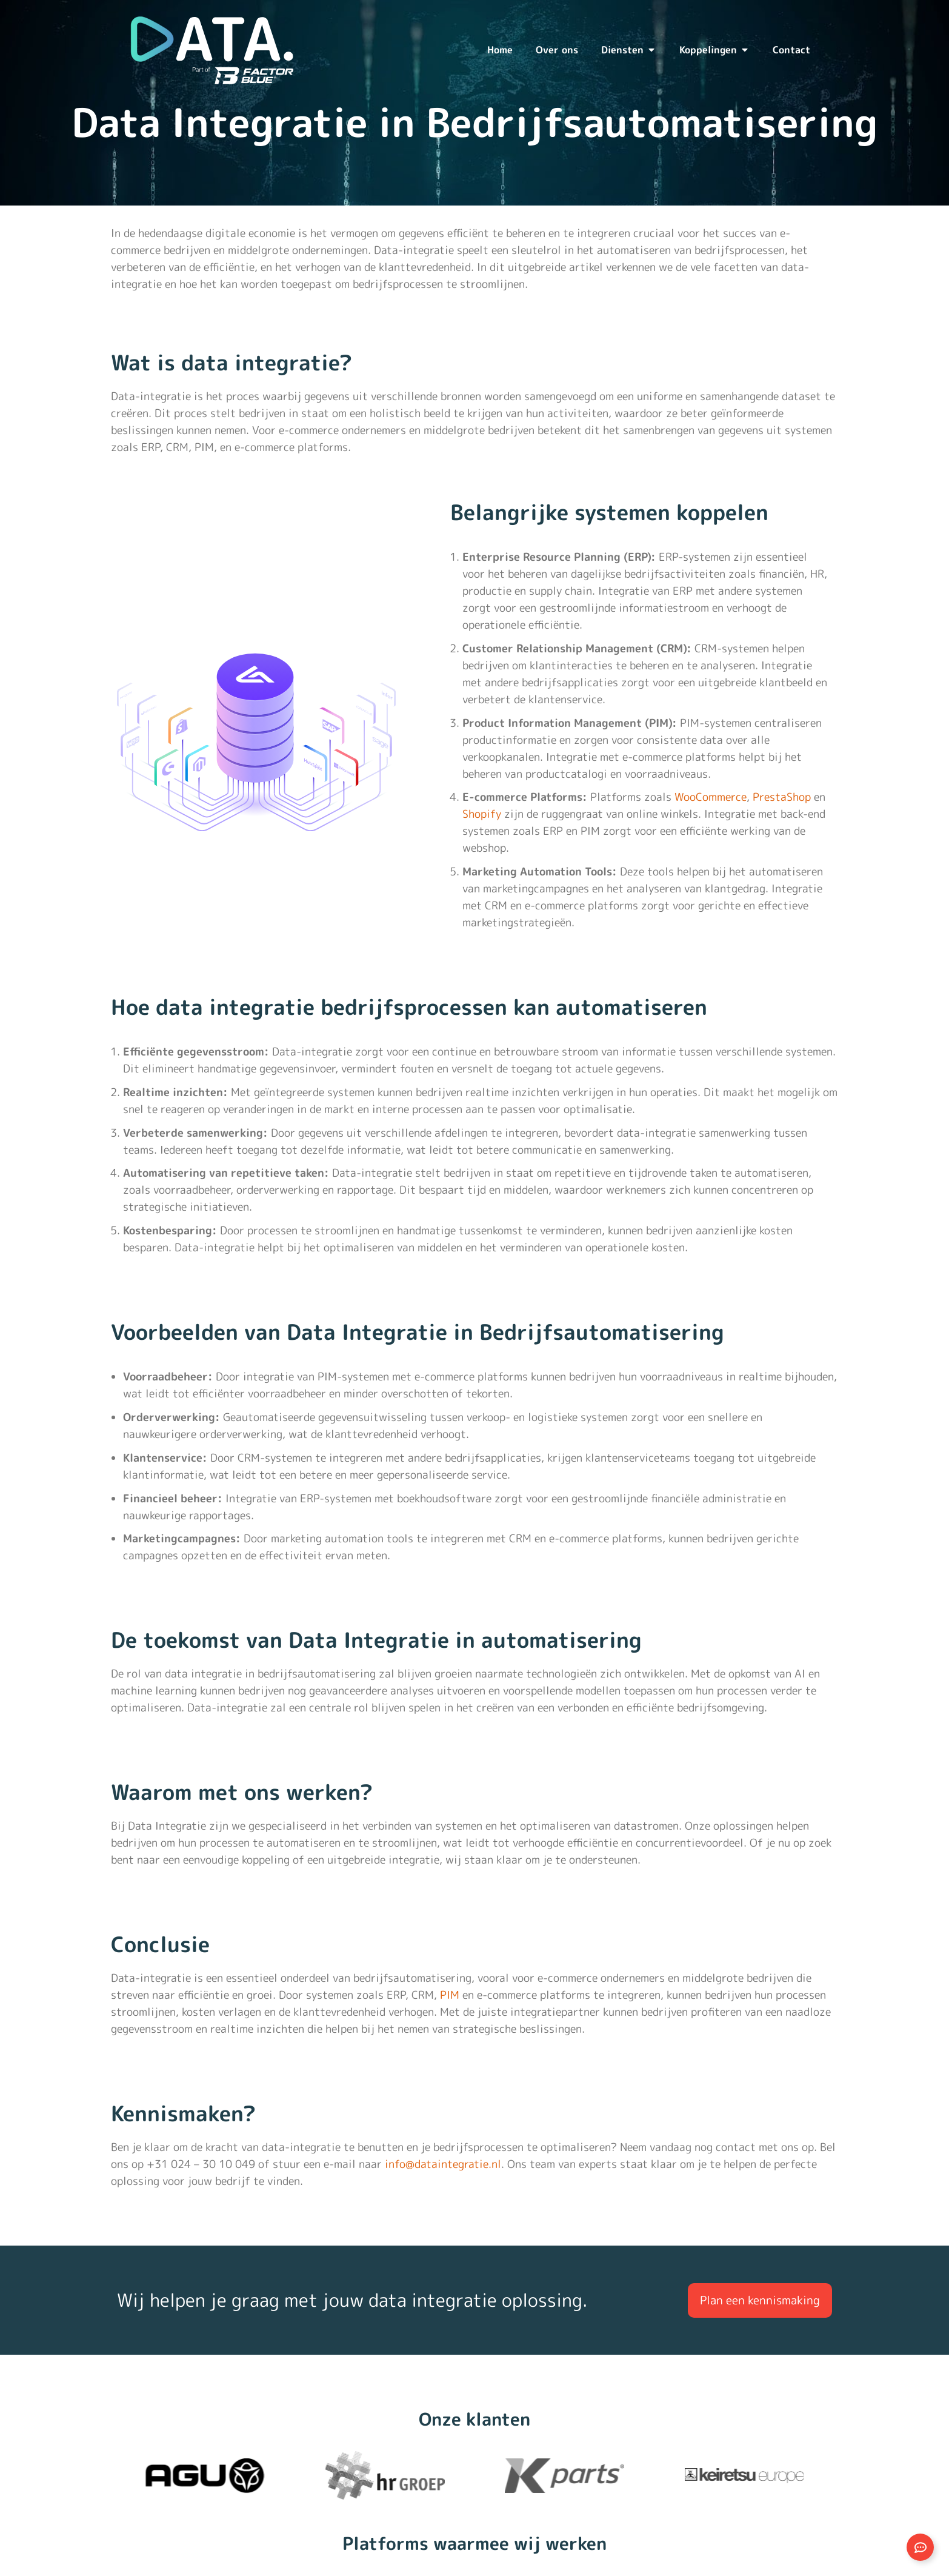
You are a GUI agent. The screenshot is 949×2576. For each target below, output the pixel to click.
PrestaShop (782, 797)
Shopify (481, 813)
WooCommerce (710, 797)
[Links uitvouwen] (920, 2547)
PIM (449, 1994)
